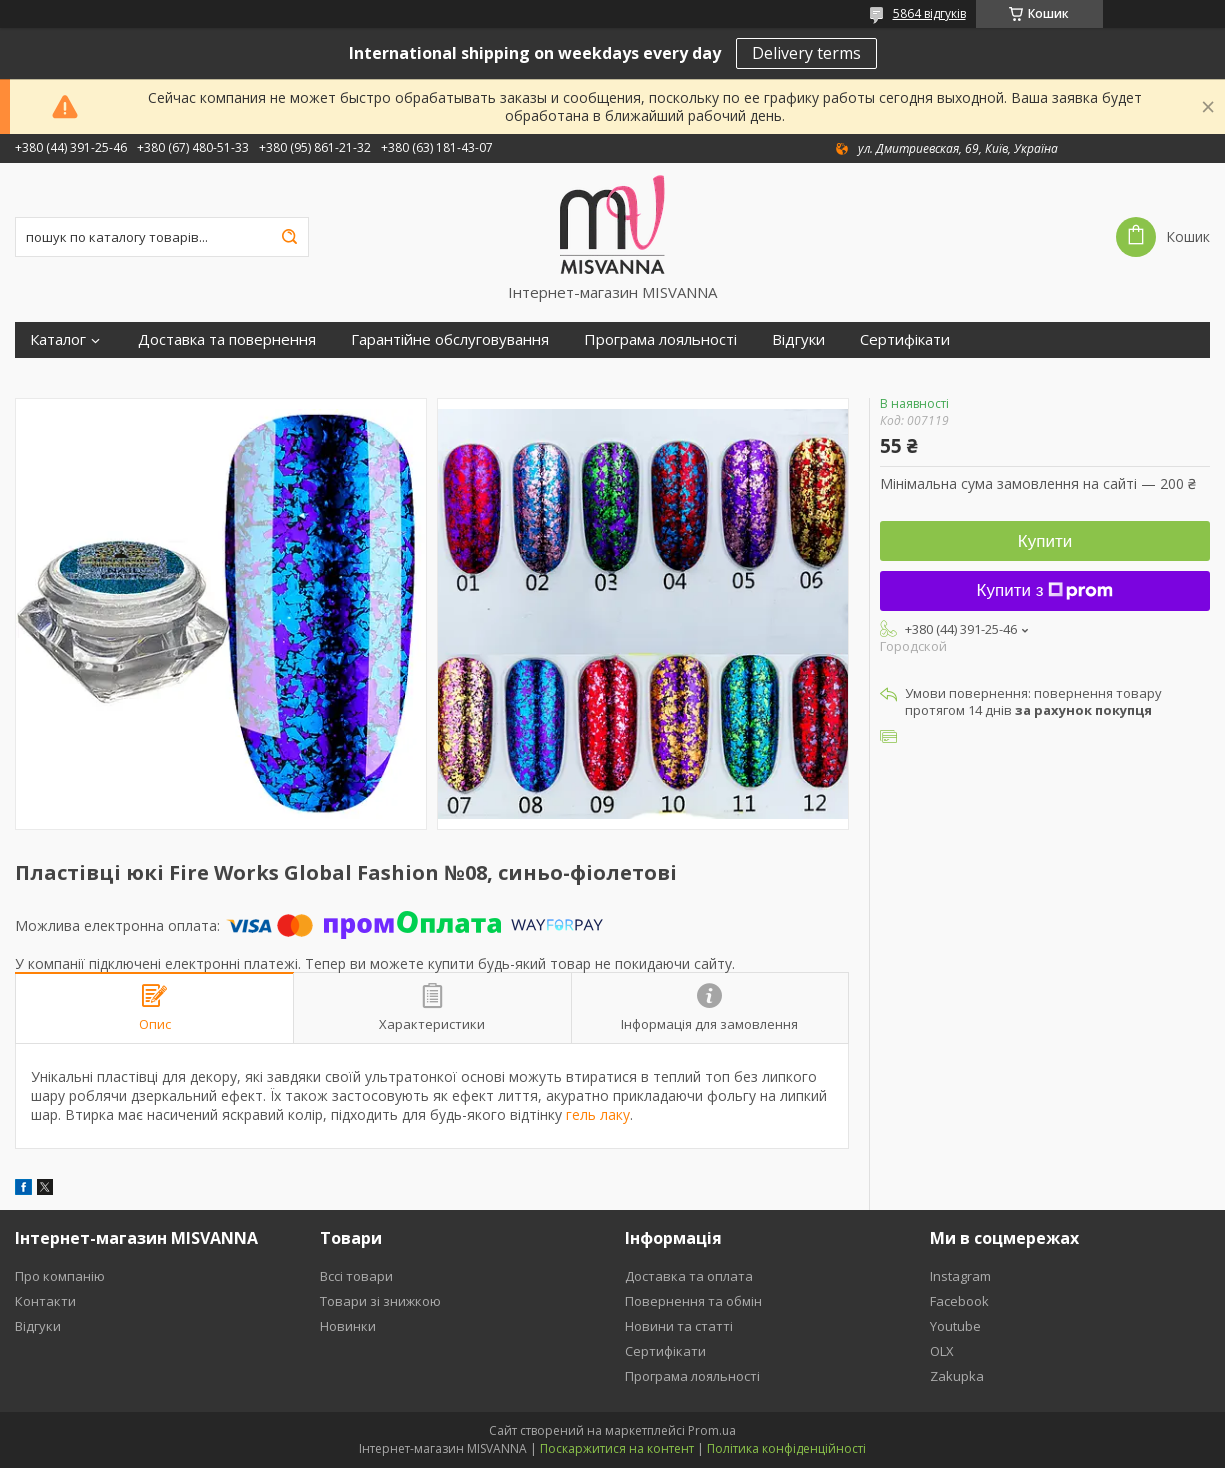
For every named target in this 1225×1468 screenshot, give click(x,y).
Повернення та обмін (693, 1301)
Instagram (960, 1276)
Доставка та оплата (689, 1276)
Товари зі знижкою (380, 1301)
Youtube (955, 1326)
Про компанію (60, 1276)
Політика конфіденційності (786, 1448)
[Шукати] (289, 237)
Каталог (58, 339)
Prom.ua (712, 1430)
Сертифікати (905, 339)
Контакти (45, 1301)
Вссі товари (356, 1276)
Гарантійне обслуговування (450, 339)
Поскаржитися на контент (617, 1448)
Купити (1045, 541)
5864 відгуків (929, 13)
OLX (942, 1351)
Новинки (348, 1326)
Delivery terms (806, 53)
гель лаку (598, 1114)
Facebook (959, 1301)
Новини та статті (679, 1326)
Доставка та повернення (227, 339)
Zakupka (957, 1376)
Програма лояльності (660, 339)
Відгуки (798, 339)
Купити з (1045, 590)
